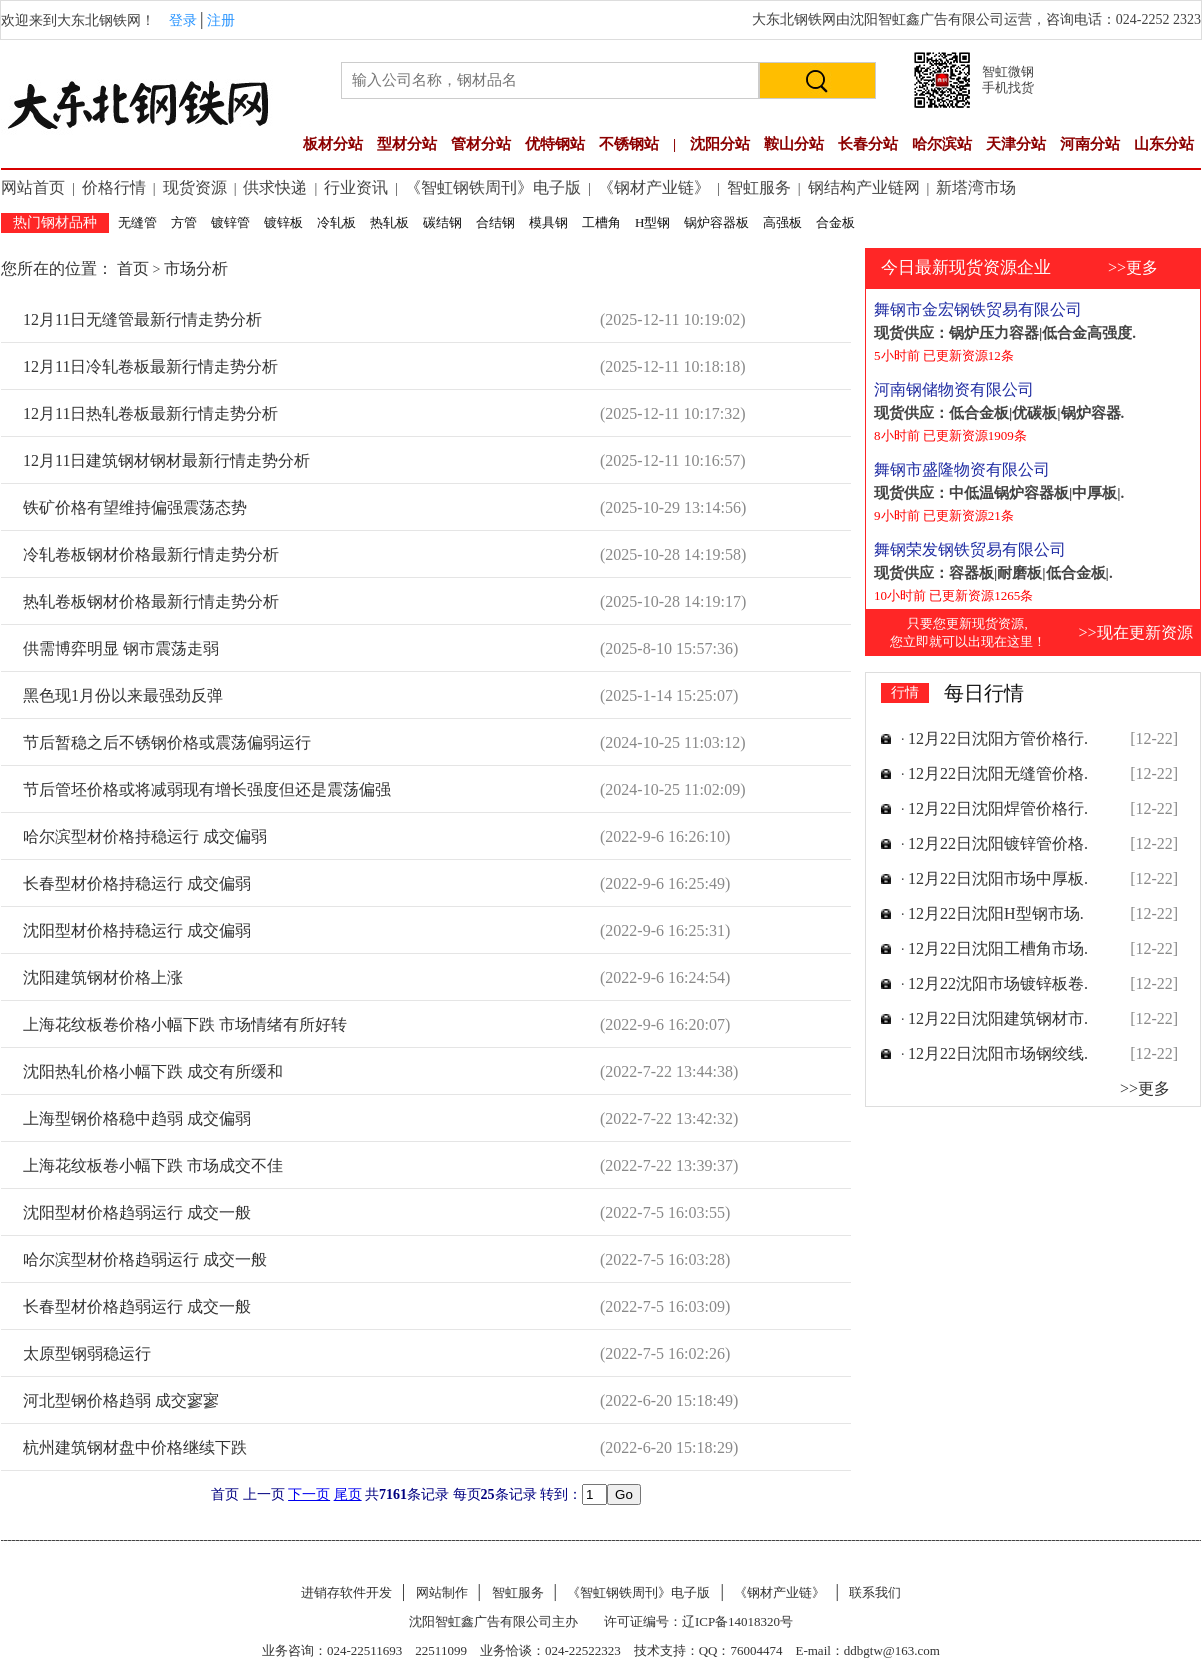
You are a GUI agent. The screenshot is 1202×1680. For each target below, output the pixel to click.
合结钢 (495, 222)
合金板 (835, 222)
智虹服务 (759, 187)
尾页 (348, 1494)
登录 (183, 20)
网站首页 (33, 187)
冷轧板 (336, 222)
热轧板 (389, 222)
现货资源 (195, 187)
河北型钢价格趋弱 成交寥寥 (121, 1400)
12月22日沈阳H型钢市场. (996, 913)
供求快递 (275, 187)
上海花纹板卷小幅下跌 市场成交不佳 (153, 1165)
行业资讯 (356, 187)
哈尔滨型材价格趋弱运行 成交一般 (145, 1259)
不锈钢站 (629, 144)
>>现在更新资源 (1135, 632)
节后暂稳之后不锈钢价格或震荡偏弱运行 (167, 742)
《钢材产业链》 (654, 187)
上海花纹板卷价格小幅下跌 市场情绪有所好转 (185, 1024)
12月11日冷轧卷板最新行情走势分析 (150, 366)
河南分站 (1090, 144)
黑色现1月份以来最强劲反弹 (123, 695)
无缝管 (137, 222)
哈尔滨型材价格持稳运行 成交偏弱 (145, 836)
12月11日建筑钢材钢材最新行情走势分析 (166, 460)
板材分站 (333, 144)
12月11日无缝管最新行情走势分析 (142, 319)
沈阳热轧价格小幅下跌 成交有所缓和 (153, 1071)
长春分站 (868, 144)
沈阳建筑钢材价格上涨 (103, 977)
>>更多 (1133, 267)
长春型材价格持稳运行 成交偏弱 (137, 883)
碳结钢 (442, 222)
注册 (221, 20)
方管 (184, 222)
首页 (135, 268)
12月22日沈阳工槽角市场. (998, 948)
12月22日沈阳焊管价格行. (998, 808)
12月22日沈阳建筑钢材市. (998, 1018)
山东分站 (1164, 144)
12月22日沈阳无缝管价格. (998, 773)
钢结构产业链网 (864, 187)
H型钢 (652, 222)
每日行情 (984, 693)
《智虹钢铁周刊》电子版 (493, 187)
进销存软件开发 (346, 1592)
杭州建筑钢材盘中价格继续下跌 (135, 1447)
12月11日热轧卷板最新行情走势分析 (150, 413)
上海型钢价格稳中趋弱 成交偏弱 (137, 1118)
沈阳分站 (720, 144)
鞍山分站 (794, 144)
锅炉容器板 (716, 222)
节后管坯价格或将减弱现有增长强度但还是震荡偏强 (207, 789)
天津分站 (1016, 144)
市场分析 (196, 268)
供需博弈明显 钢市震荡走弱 (121, 648)
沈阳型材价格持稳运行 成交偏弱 (137, 930)
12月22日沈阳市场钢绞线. (998, 1053)
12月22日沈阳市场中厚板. (998, 878)
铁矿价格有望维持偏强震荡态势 (135, 507)
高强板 (782, 222)
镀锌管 (230, 222)
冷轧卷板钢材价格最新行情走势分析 (151, 554)
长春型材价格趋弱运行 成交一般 (137, 1306)
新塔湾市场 (976, 187)
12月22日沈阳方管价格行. (998, 738)
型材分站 (407, 144)
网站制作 (442, 1592)
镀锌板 (283, 222)
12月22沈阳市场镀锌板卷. (998, 983)
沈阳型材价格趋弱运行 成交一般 (137, 1212)
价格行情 (114, 187)
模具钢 (548, 222)
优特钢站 (555, 144)
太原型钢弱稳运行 (87, 1353)
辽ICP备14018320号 (737, 1621)
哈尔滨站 (942, 144)
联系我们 (875, 1592)
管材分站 (481, 144)
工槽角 (601, 222)
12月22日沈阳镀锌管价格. (998, 843)
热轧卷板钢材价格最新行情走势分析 (151, 601)
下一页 (309, 1494)
